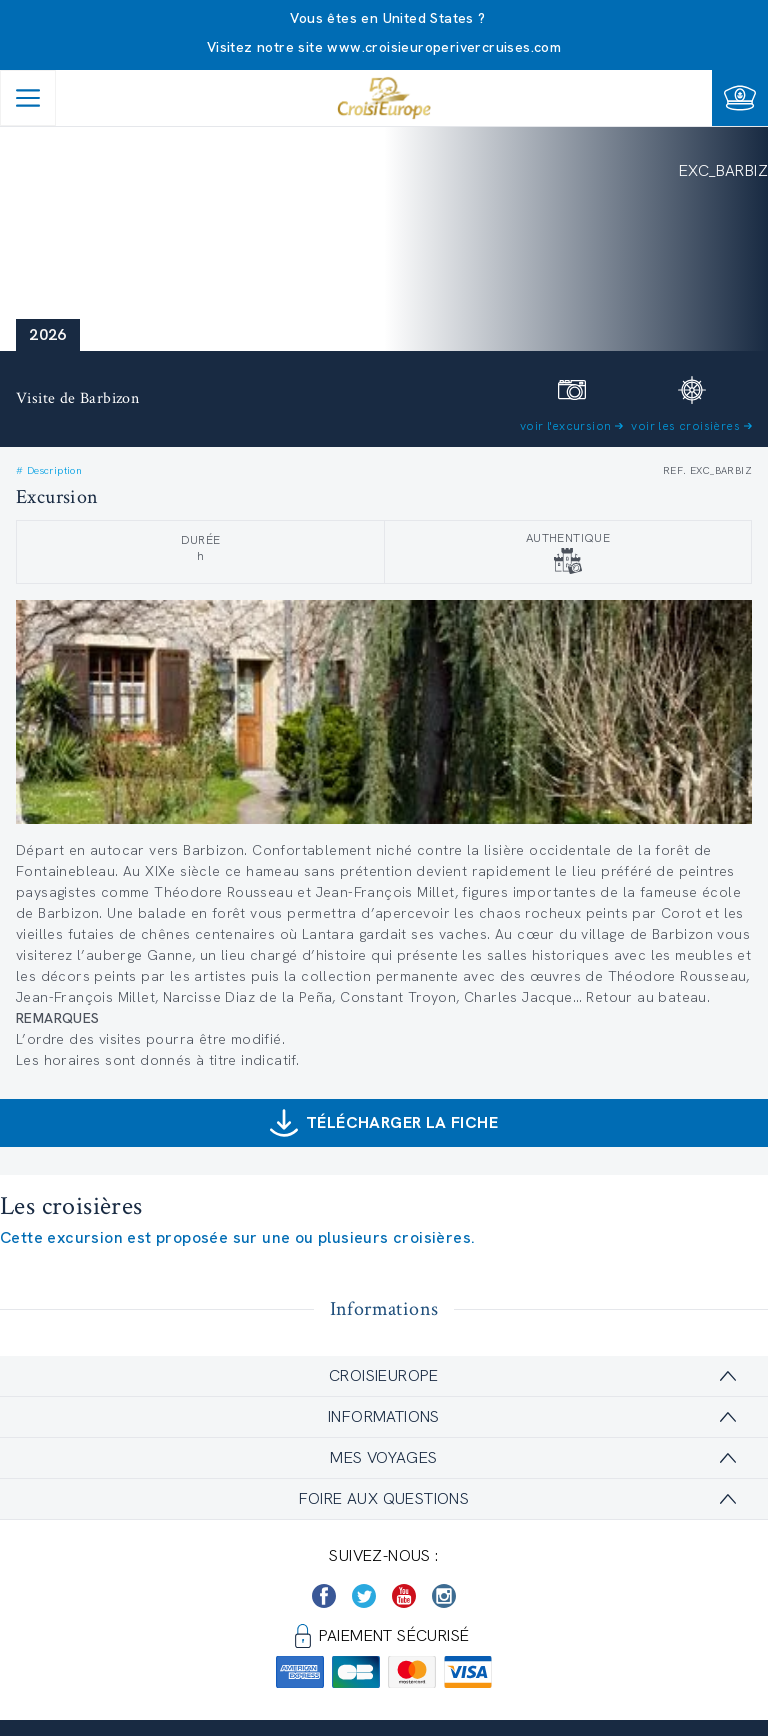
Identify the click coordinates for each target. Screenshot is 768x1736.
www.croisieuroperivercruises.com (444, 47)
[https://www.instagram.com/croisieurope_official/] (444, 1596)
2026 (48, 334)
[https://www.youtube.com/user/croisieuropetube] (404, 1596)
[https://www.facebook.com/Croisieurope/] (324, 1596)
